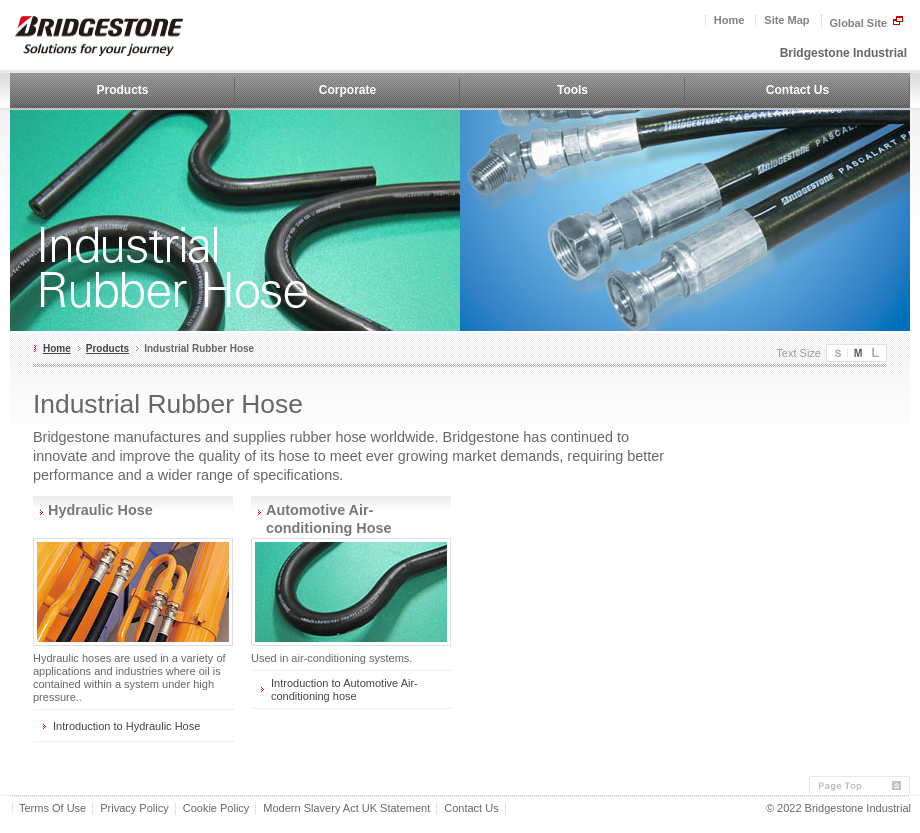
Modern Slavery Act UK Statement (346, 808)
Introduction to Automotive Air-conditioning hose (344, 689)
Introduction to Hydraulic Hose (126, 726)
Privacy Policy (134, 808)
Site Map (786, 20)
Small (837, 353)
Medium (857, 353)
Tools (572, 90)
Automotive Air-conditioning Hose (329, 519)
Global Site (867, 22)
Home (729, 20)
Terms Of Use (52, 808)
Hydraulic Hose (100, 510)
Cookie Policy (216, 808)
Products (122, 90)
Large (876, 353)
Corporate (347, 90)
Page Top (859, 785)
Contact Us (797, 90)
